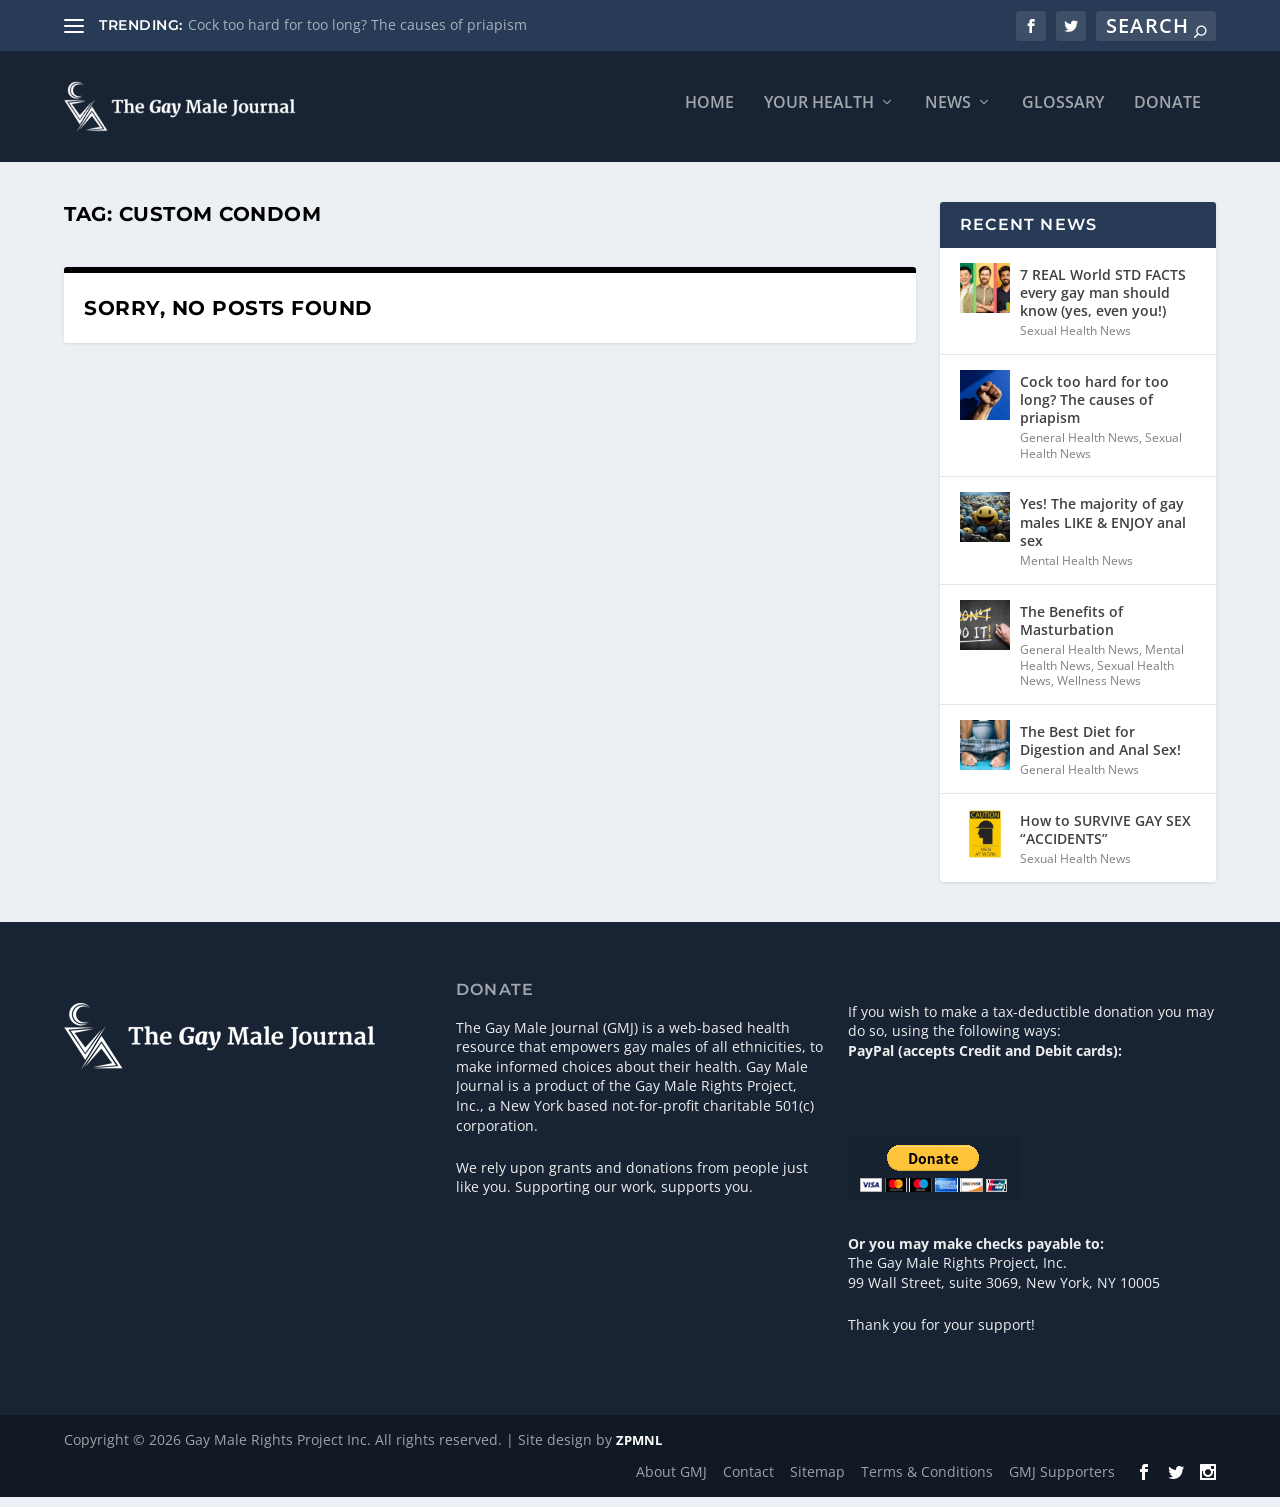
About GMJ (671, 1480)
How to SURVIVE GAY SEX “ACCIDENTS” (1105, 838)
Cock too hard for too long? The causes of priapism (357, 24)
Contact (748, 1480)
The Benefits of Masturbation (1071, 629)
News (948, 112)
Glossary (1063, 112)
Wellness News (1099, 690)
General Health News (1079, 447)
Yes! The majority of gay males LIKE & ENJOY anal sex (1103, 531)
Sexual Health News (1075, 340)
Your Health (819, 112)
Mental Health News (1076, 569)
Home (709, 112)
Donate (1167, 112)
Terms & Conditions (927, 1480)
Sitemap (817, 1480)
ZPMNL (639, 1450)
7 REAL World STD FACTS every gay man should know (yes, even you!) (1103, 301)
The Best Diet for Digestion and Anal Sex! (1100, 749)
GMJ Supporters (1062, 1480)
